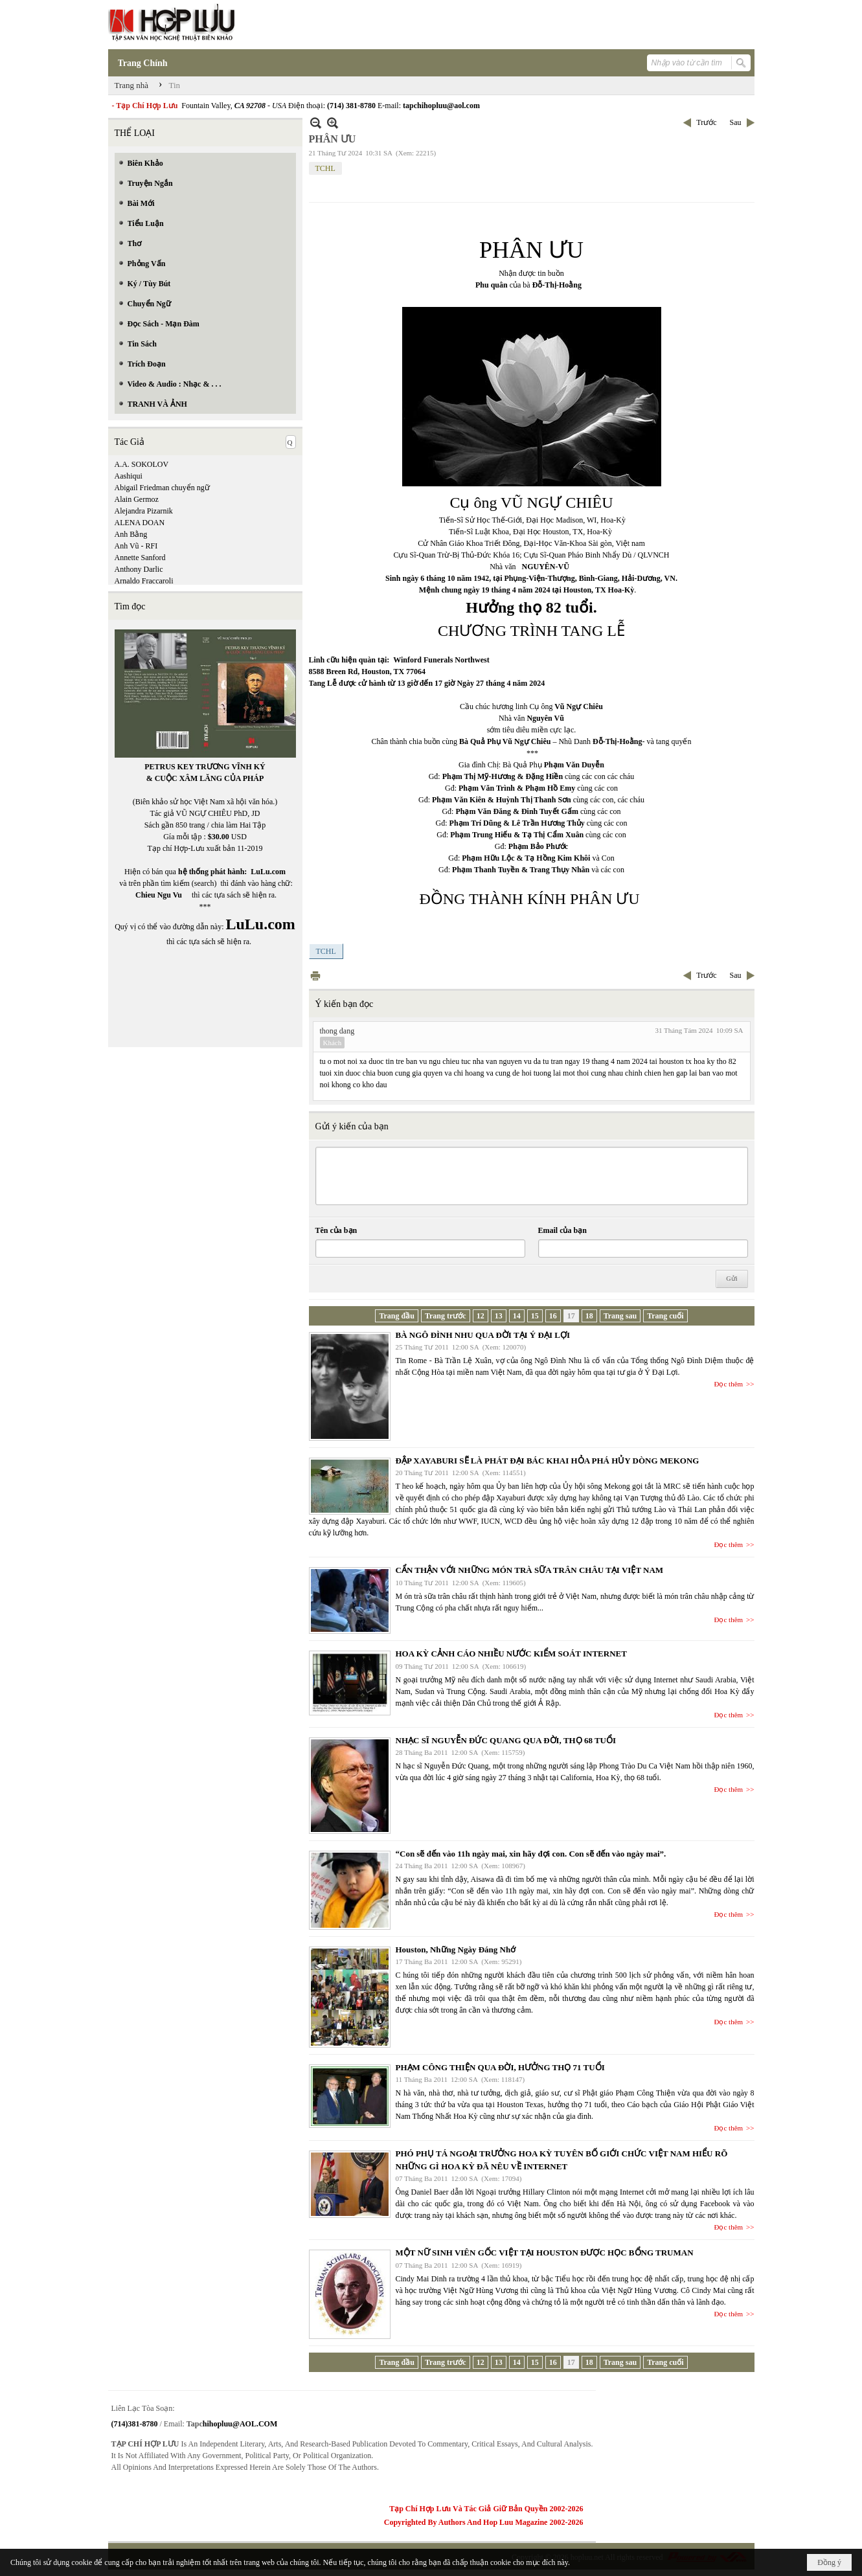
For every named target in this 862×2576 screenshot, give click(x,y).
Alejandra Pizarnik (144, 510)
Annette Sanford (140, 557)
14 (517, 1315)
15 (535, 1315)
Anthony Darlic (139, 569)
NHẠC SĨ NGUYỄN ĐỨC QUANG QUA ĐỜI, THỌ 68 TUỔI (506, 1740)
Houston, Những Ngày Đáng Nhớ (456, 1949)
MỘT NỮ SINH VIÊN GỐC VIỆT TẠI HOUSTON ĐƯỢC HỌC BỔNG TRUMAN (545, 2252)
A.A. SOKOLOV (142, 464)
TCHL (325, 168)
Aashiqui (128, 475)
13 (499, 1315)
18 (589, 1315)
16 (553, 1315)
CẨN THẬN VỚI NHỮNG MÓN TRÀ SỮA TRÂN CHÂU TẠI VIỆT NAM (530, 1570)
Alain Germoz (137, 499)
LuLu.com (268, 871)
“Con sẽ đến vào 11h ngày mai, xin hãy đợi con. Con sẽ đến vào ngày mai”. (531, 1854)
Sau (736, 122)
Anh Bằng (131, 534)
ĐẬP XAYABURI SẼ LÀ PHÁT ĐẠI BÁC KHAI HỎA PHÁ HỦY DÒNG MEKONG (547, 1460)
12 (480, 1315)
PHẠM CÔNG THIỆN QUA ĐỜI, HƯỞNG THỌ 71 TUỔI (500, 2067)
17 (571, 1315)
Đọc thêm (728, 1384)
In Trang (315, 975)
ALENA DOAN (140, 522)
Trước (706, 122)
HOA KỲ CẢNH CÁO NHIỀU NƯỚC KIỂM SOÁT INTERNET (511, 1653)
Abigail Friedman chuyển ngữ (162, 487)
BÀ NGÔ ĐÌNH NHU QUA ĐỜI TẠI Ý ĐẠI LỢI (483, 1335)
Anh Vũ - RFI (136, 545)
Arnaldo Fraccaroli (144, 580)
